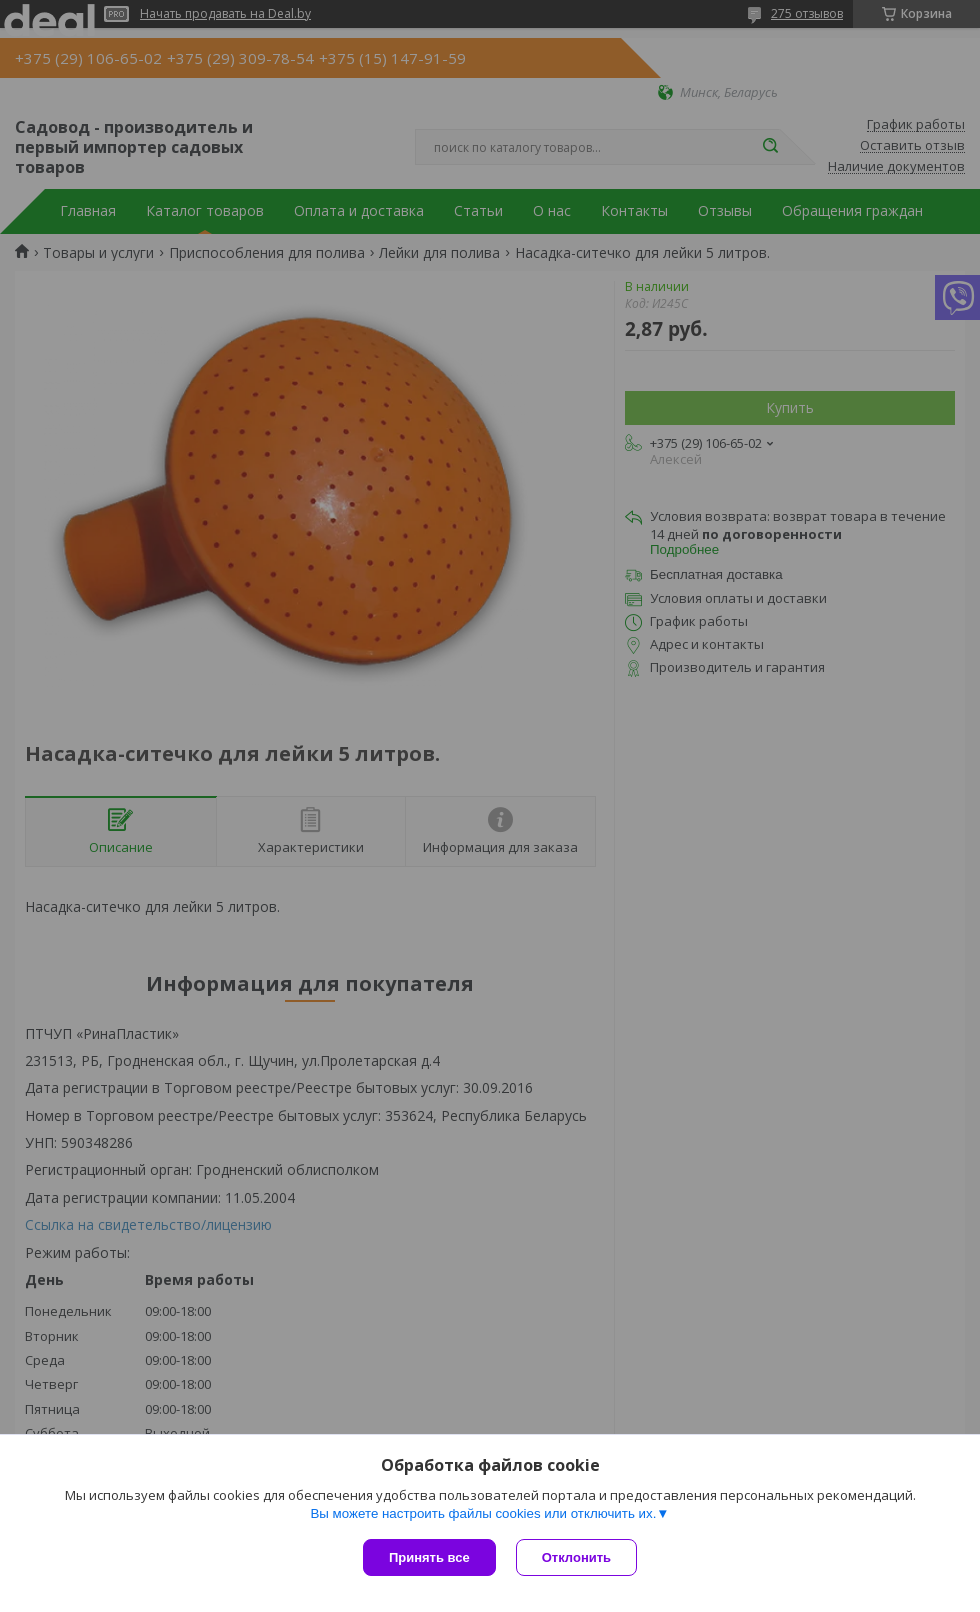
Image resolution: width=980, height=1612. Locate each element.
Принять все (429, 1557)
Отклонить (576, 1557)
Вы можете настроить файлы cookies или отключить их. (483, 1513)
